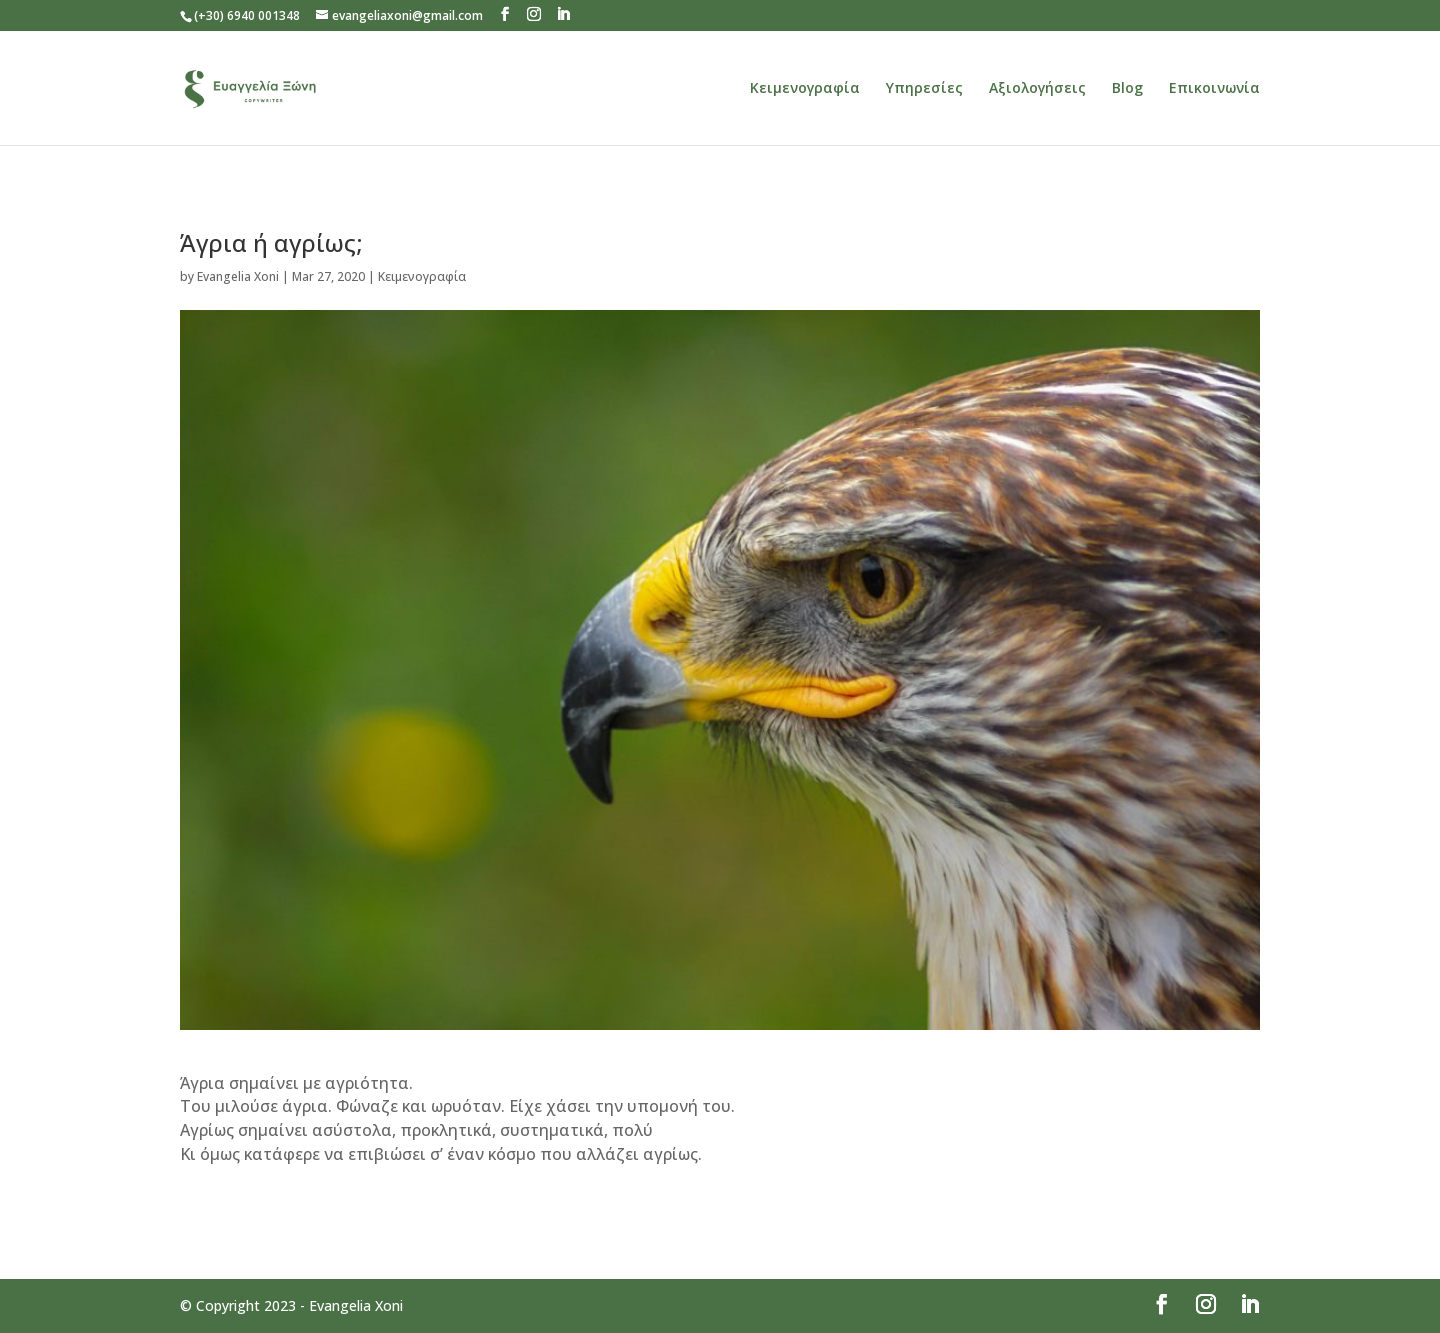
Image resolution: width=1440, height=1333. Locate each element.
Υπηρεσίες (924, 89)
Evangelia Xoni (238, 276)
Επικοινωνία (1214, 89)
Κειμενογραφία (805, 89)
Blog (1127, 89)
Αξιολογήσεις (1037, 89)
